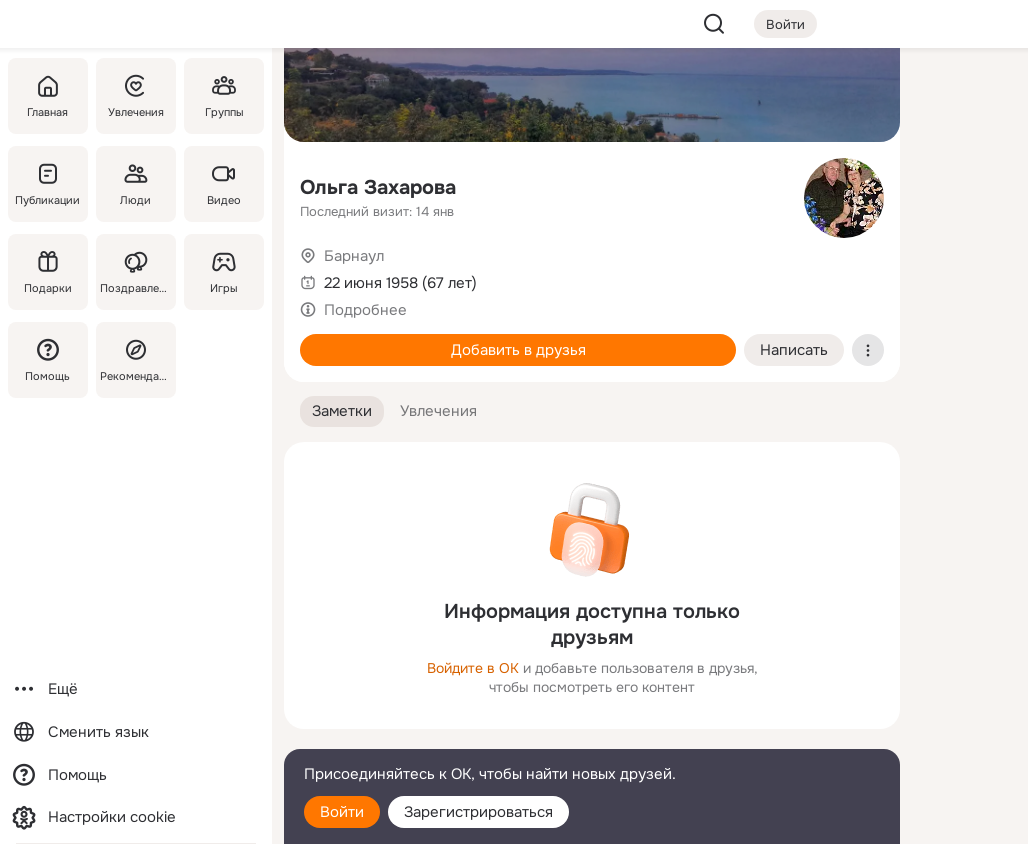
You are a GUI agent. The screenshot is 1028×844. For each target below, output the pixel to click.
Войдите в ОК (473, 668)
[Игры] (224, 272)
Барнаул (354, 256)
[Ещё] (136, 689)
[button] (342, 411)
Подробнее (365, 310)
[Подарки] (48, 272)
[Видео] (224, 184)
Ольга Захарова (378, 187)
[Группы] (224, 96)
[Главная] (48, 96)
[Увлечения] (136, 96)
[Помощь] (48, 360)
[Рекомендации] (136, 360)
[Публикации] (48, 184)
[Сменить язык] (136, 732)
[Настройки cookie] (136, 817)
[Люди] (136, 184)
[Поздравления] (136, 272)
